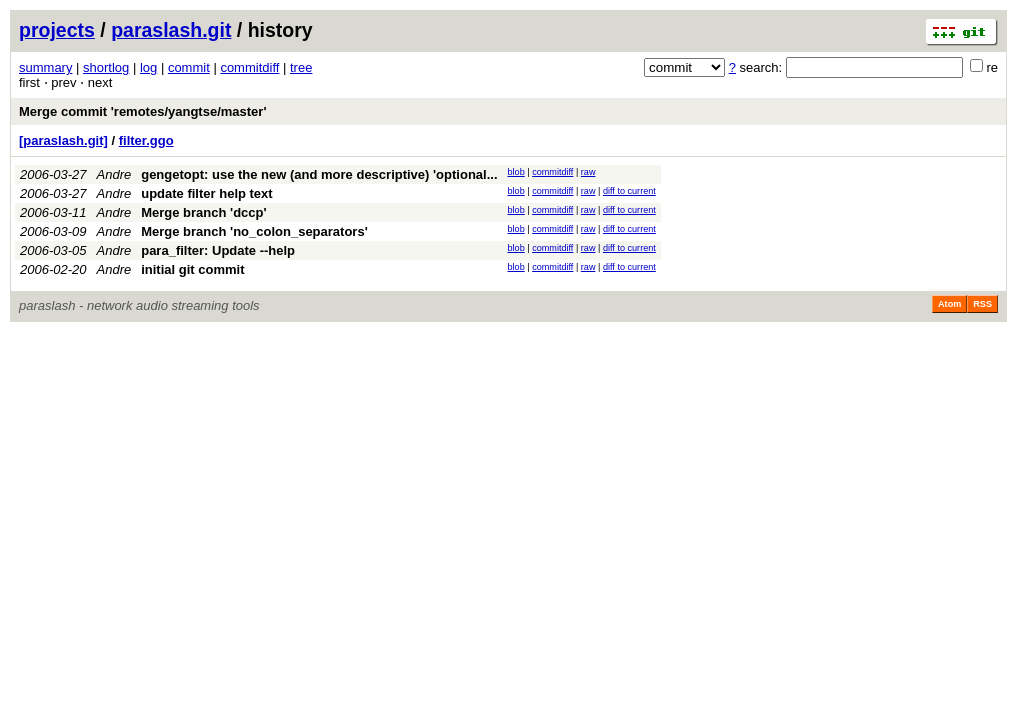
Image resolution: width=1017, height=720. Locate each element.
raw (588, 172)
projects (57, 30)
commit (189, 67)
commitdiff (249, 67)
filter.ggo (146, 140)
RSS (982, 304)
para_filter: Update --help (218, 250)
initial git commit (192, 269)
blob (516, 172)
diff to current (629, 191)
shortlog (106, 67)
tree (301, 67)
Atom (949, 304)
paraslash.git (171, 30)
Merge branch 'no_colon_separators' (254, 231)
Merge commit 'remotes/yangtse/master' (143, 111)
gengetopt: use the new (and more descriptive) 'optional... (319, 174)
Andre (114, 174)
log (148, 67)
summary (45, 67)
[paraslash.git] (63, 140)
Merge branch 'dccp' (203, 212)
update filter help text (206, 193)
